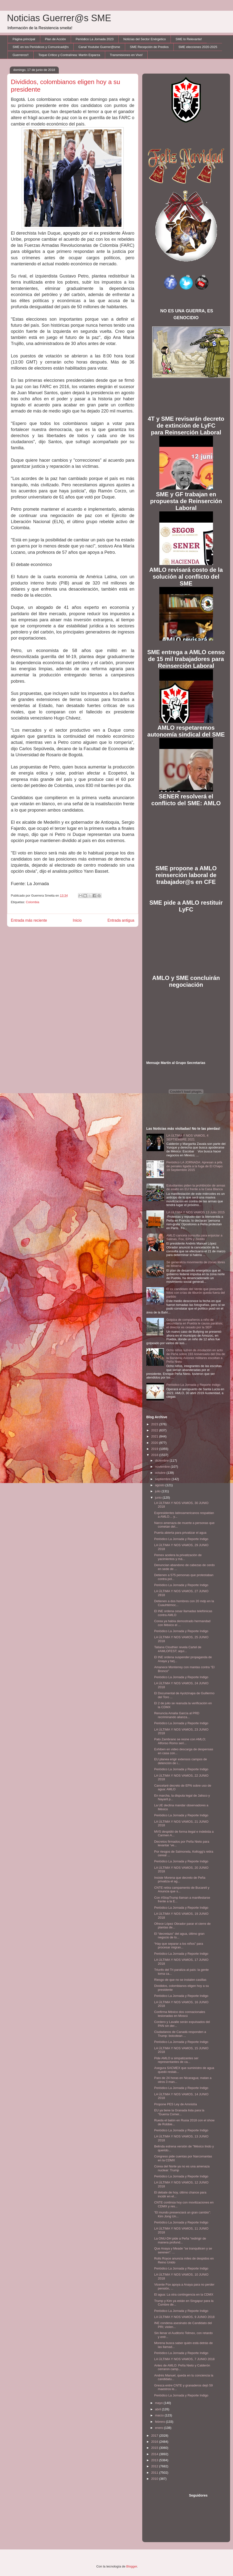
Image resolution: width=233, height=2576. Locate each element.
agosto (160, 1485)
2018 (155, 1455)
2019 (155, 1449)
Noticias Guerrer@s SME (59, 18)
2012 (155, 2466)
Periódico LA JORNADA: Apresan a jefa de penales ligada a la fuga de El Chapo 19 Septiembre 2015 (194, 1166)
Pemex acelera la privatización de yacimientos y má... (178, 1557)
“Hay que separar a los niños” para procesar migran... (178, 1945)
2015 (155, 2448)
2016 (155, 2441)
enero (159, 2428)
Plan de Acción (55, 39)
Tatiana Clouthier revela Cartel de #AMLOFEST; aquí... (177, 1649)
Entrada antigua (120, 920)
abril (158, 2409)
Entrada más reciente (29, 920)
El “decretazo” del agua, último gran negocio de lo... (179, 1935)
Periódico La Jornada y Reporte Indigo (193, 1385)
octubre (160, 1473)
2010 (155, 2478)
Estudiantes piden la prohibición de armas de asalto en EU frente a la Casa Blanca (195, 1187)
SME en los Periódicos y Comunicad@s (41, 47)
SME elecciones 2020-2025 (197, 47)
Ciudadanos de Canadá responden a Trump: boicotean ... (180, 2034)
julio (158, 1491)
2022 (155, 1430)
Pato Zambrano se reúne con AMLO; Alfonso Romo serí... (180, 1741)
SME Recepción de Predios (149, 47)
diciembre (162, 1460)
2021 (155, 1436)
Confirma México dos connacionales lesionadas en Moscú (179, 2014)
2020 (155, 1443)
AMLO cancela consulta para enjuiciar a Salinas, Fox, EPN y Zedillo (194, 1237)
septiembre (163, 1479)
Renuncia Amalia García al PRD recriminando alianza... (176, 1715)
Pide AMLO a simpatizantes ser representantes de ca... (176, 2060)
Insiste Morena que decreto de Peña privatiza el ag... (179, 1879)
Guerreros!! (21, 55)
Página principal (24, 39)
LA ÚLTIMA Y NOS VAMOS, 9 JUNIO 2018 (184, 2317)
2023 (155, 1424)
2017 (155, 2435)
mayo (159, 2403)
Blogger (131, 2566)
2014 (155, 2454)
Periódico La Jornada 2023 (94, 39)
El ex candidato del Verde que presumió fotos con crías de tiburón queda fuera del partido (195, 1292)
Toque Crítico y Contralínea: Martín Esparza (69, 55)
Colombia (32, 902)
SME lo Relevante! (189, 39)
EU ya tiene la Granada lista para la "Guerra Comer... (179, 2112)
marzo (160, 2415)
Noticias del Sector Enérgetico (144, 39)
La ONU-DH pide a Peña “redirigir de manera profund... (180, 2240)
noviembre (163, 1466)
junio (158, 1497)
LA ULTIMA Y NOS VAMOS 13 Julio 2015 (195, 1212)
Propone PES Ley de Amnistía (175, 2104)
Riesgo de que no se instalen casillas (180, 1980)
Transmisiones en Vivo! (126, 55)
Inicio (77, 920)
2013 (155, 2460)
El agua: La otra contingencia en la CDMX (183, 2294)
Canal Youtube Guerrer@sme (99, 47)
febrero (160, 2421)
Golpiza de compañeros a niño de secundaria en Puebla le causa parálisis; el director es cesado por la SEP (194, 1323)
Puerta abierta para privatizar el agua (180, 1532)
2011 (155, 2472)
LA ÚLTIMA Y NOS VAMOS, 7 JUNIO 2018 (184, 2359)
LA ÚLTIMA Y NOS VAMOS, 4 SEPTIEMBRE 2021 (187, 1137)
